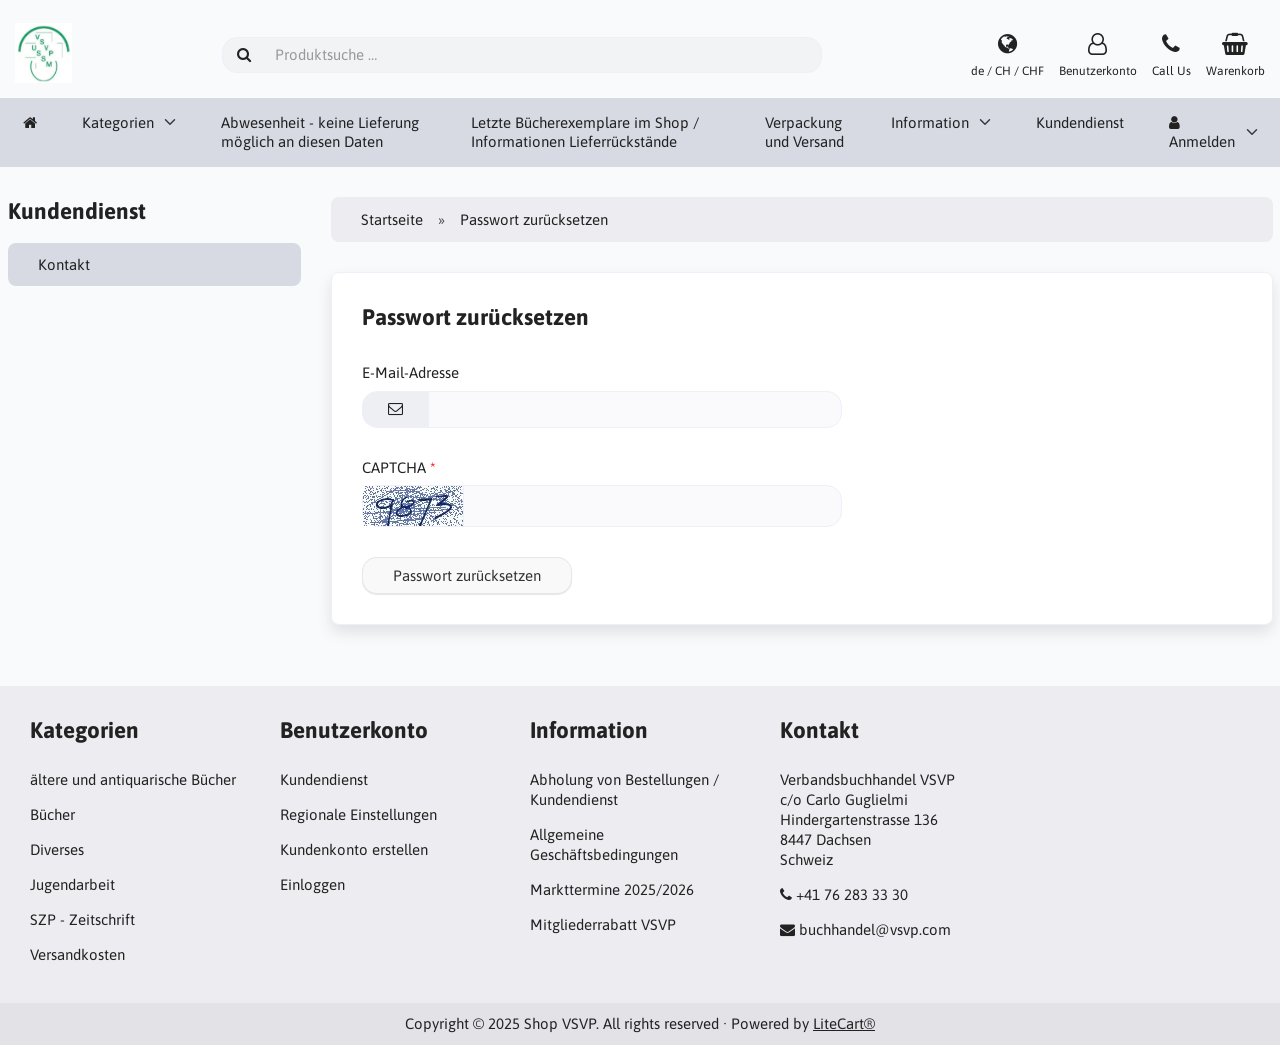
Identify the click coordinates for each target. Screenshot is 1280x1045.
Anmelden (1202, 133)
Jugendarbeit (72, 884)
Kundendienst (1080, 122)
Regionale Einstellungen (358, 814)
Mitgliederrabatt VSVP (603, 924)
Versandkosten (77, 954)
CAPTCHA (394, 467)
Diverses (57, 849)
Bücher (52, 814)
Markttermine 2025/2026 (612, 889)
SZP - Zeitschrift (82, 919)
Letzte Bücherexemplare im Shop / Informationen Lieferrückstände (585, 132)
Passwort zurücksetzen (467, 575)
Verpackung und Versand (804, 132)
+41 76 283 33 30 (852, 894)
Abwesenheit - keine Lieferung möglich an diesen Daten (320, 132)
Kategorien (118, 122)
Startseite (392, 219)
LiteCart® (844, 1023)
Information (930, 122)
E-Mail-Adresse (410, 372)
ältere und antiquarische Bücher (133, 779)
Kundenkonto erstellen (354, 849)
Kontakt (64, 264)
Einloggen (312, 884)
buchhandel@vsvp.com (875, 929)
